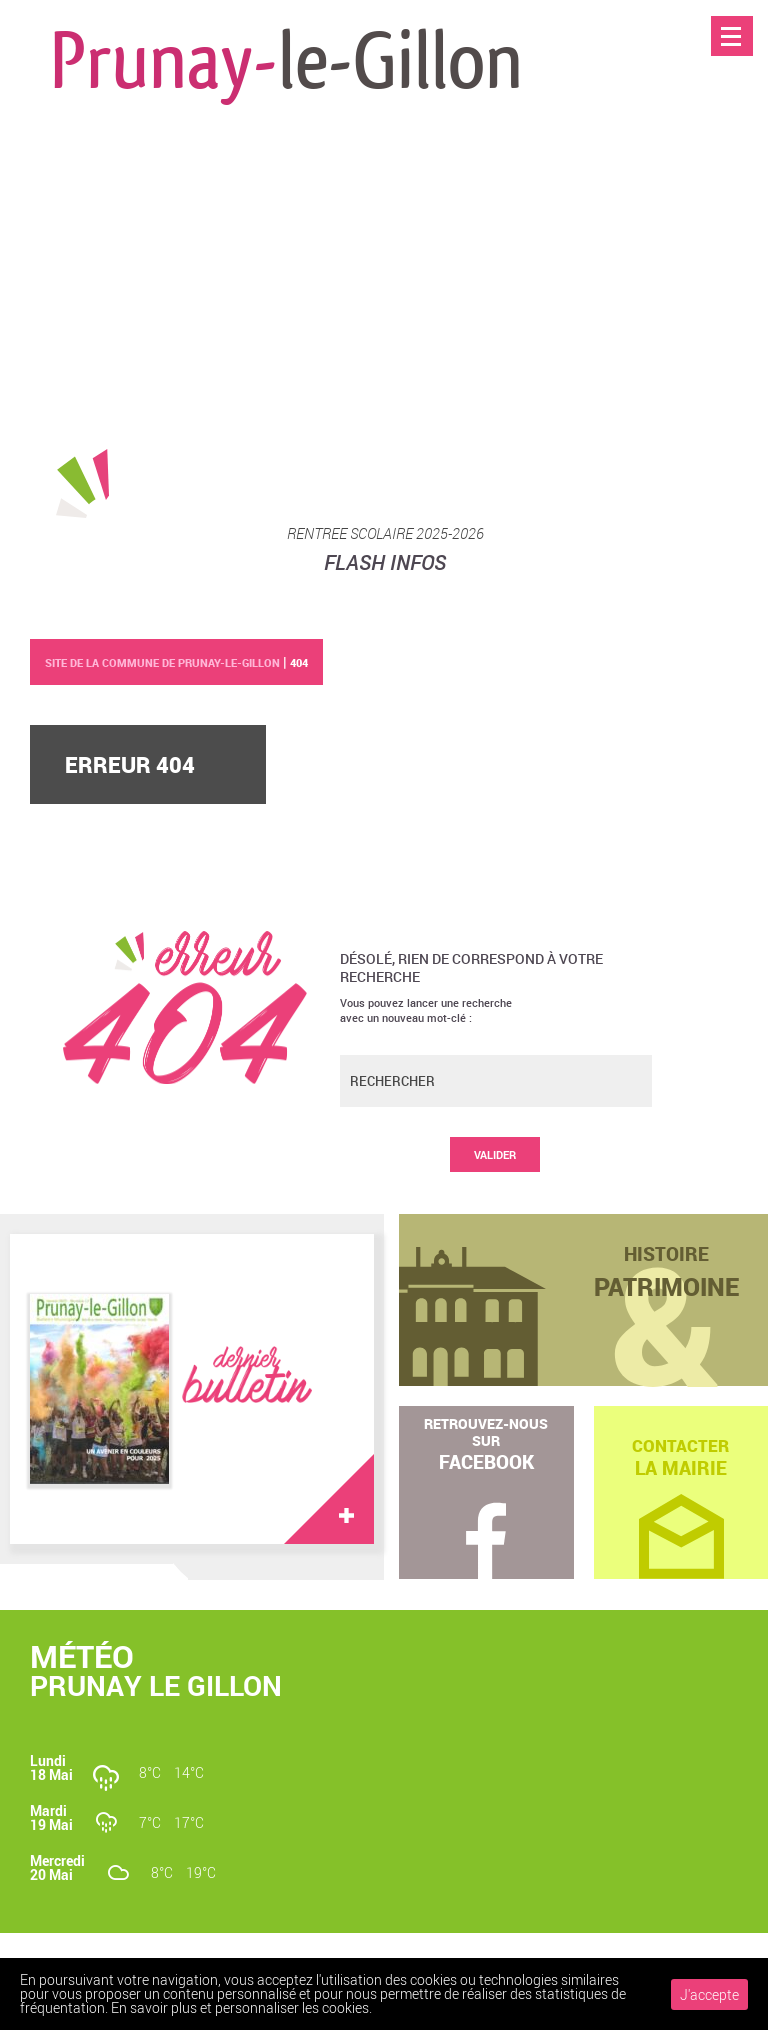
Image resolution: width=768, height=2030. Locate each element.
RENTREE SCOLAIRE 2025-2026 (385, 533)
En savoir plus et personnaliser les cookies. (241, 2007)
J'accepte (709, 1994)
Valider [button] (495, 1154)
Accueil (732, 78)
